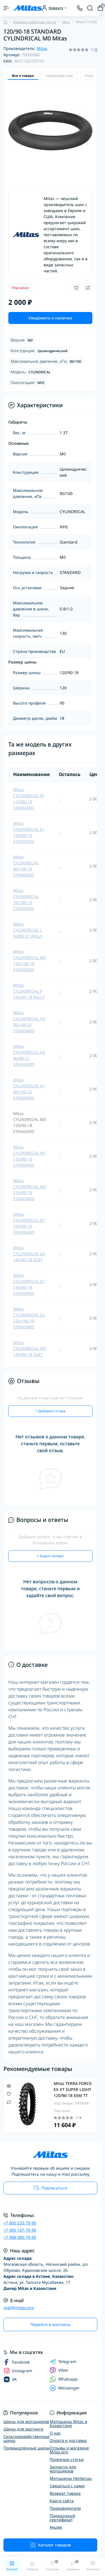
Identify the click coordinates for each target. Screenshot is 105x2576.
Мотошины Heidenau (71, 2478)
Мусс (66, 22)
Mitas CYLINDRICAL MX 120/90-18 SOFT (29, 1348)
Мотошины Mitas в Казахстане (68, 2423)
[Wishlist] (9, 2093)
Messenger (65, 2388)
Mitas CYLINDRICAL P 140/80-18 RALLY (29, 991)
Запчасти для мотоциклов (63, 2469)
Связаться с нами (67, 2485)
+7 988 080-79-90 (19, 2237)
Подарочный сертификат (62, 2517)
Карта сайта (62, 2500)
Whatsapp (64, 2379)
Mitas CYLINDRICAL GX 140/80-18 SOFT (29, 1253)
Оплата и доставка (68, 2440)
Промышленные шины (26, 2448)
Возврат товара (65, 2493)
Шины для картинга (23, 2429)
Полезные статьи (67, 2459)
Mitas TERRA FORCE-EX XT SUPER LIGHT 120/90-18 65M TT (73, 2089)
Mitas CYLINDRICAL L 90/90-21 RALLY (27, 930)
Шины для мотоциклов (26, 2421)
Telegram (63, 2361)
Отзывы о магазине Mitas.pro (69, 2450)
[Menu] (6, 8)
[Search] (90, 8)
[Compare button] (87, 287)
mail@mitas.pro (18, 2307)
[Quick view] (9, 2085)
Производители (65, 2508)
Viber (59, 2370)
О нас (55, 2433)
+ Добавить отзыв (50, 1411)
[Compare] (9, 2101)
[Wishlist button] (76, 288)
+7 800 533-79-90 (19, 2223)
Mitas (42, 48)
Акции (56, 2527)
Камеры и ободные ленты (34, 22)
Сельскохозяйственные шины (26, 2438)
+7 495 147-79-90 (19, 2230)
